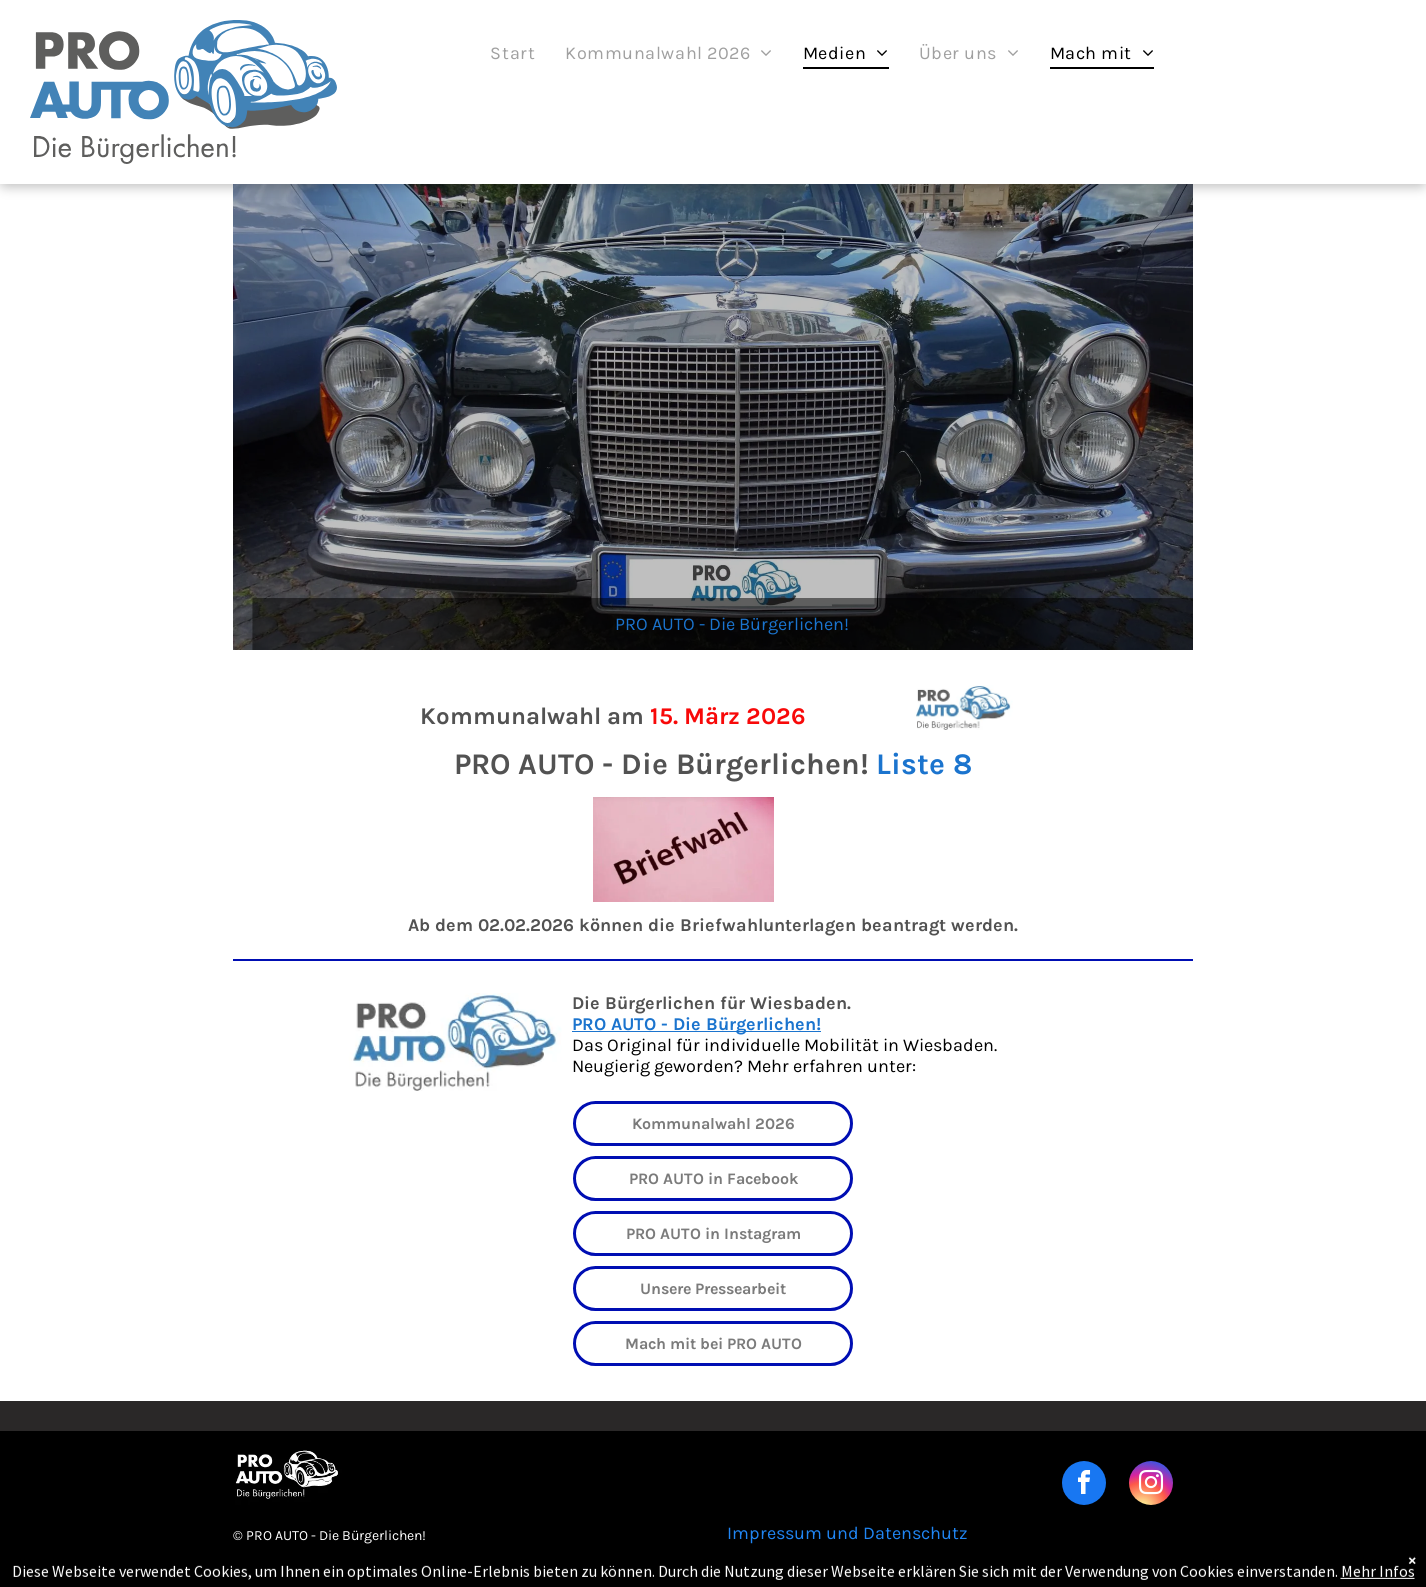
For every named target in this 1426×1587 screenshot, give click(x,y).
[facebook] (1084, 1485)
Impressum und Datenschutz (847, 1533)
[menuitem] (512, 53)
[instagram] (1151, 1485)
